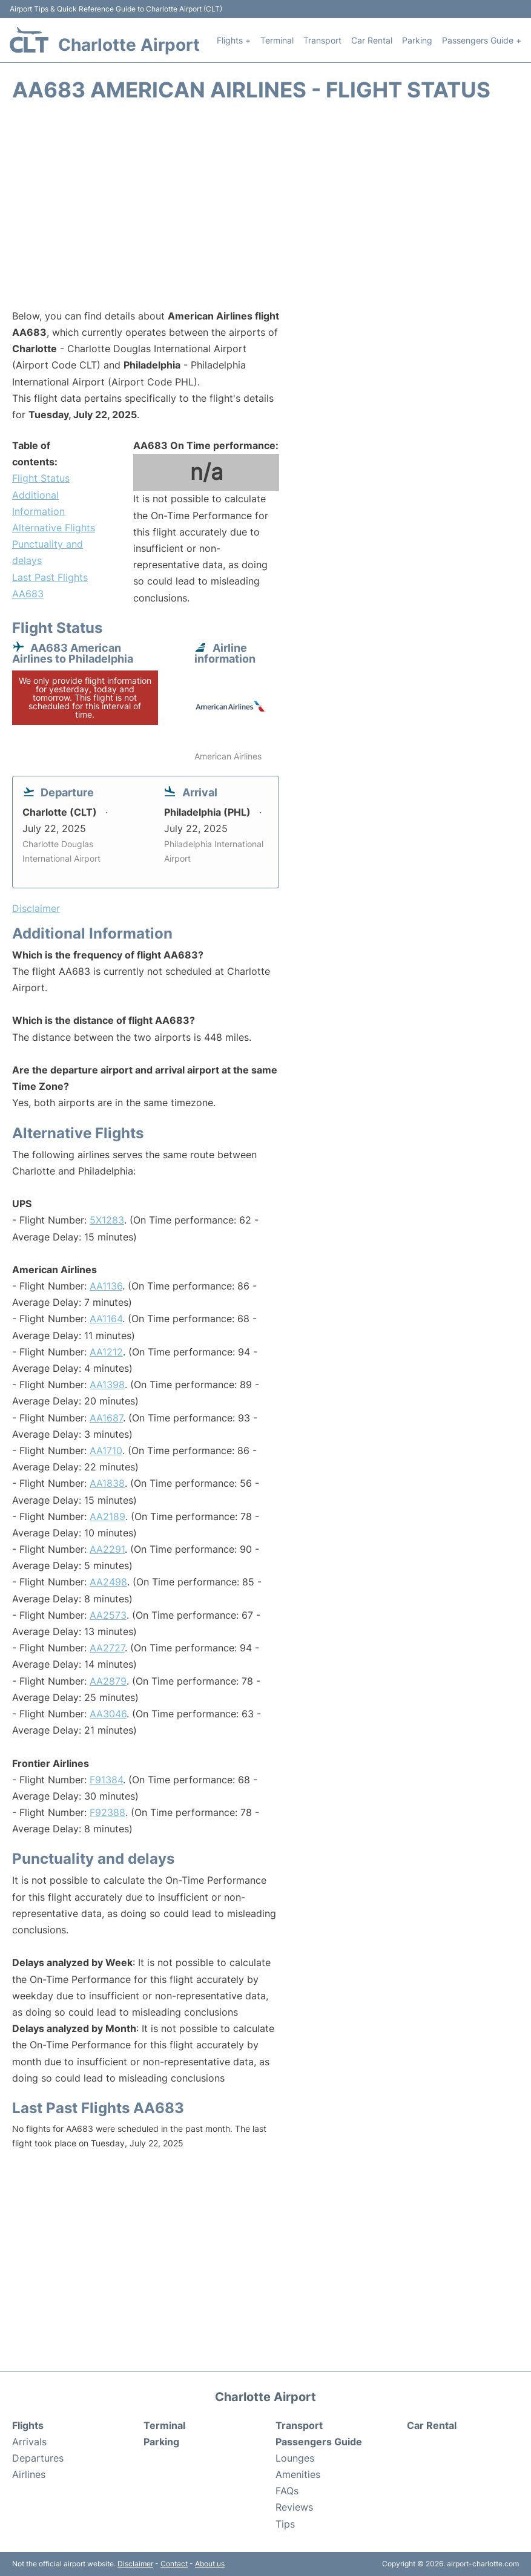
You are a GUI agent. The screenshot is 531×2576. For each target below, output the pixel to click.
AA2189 (107, 1516)
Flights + (234, 40)
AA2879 (108, 1681)
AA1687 (106, 1418)
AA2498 (108, 1582)
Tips (285, 2524)
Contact (174, 2563)
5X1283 (107, 1220)
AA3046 (108, 1714)
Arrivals (29, 2442)
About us (210, 2563)
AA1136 (106, 1286)
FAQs (286, 2491)
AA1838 (107, 1483)
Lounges (294, 2458)
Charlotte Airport (129, 44)
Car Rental (371, 40)
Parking (417, 40)
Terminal (277, 40)
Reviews (294, 2507)
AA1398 (107, 1384)
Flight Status (41, 478)
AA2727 (107, 1648)
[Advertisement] (265, 211)
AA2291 (107, 1549)
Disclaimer (135, 2563)
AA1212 (106, 1352)
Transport (322, 40)
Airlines (28, 2474)
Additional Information (38, 503)
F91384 (106, 1780)
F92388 (107, 1812)
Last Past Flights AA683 (50, 585)
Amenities (297, 2474)
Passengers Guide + (481, 40)
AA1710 (106, 1450)
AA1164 (106, 1319)
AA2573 (108, 1615)
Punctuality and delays (47, 552)
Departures (38, 2458)
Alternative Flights (53, 528)
